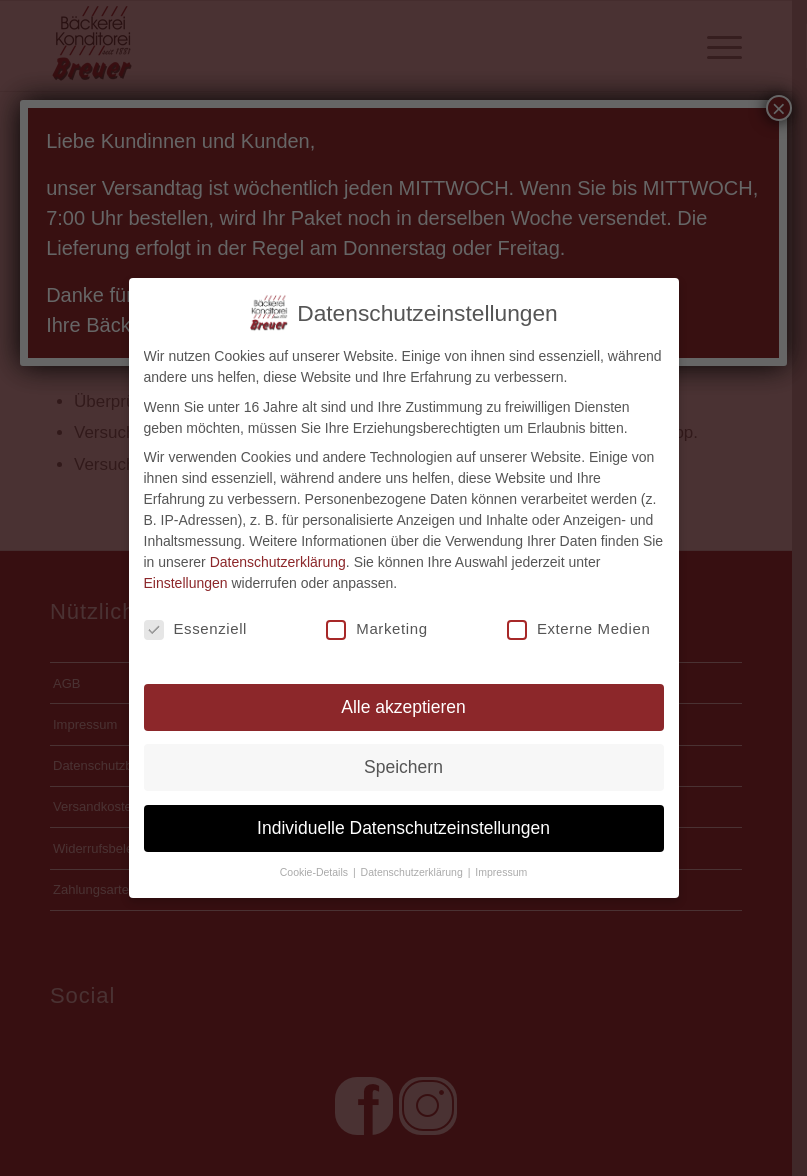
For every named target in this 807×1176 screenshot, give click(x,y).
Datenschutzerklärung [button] (413, 870)
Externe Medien (578, 628)
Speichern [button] (403, 766)
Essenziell (196, 628)
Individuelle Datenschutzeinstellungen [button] (403, 826)
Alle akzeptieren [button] (403, 705)
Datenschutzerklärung (278, 561)
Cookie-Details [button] (315, 870)
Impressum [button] (501, 870)
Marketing (376, 628)
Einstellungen (186, 582)
